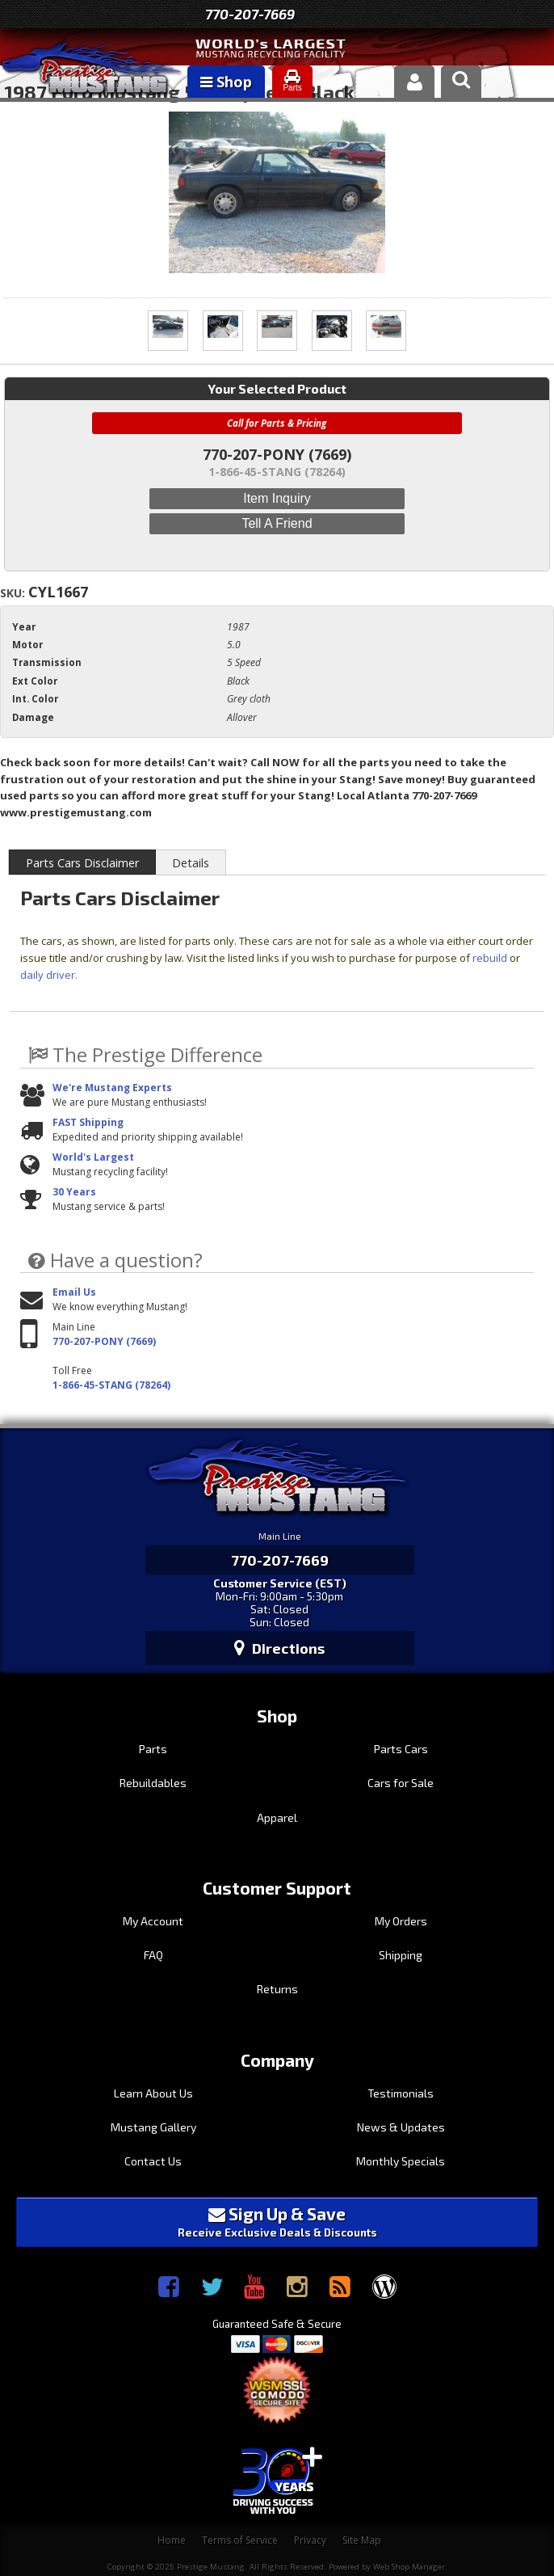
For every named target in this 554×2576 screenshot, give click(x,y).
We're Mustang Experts (112, 1087)
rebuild (489, 958)
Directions (279, 1648)
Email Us (74, 1292)
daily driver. (49, 975)
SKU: (14, 593)
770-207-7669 (250, 14)
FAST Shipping (88, 1122)
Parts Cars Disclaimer (82, 863)
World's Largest (93, 1157)
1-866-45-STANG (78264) (111, 1385)
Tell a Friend (276, 523)
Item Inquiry (277, 498)
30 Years (74, 1192)
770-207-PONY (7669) (104, 1341)
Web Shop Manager (409, 2566)
